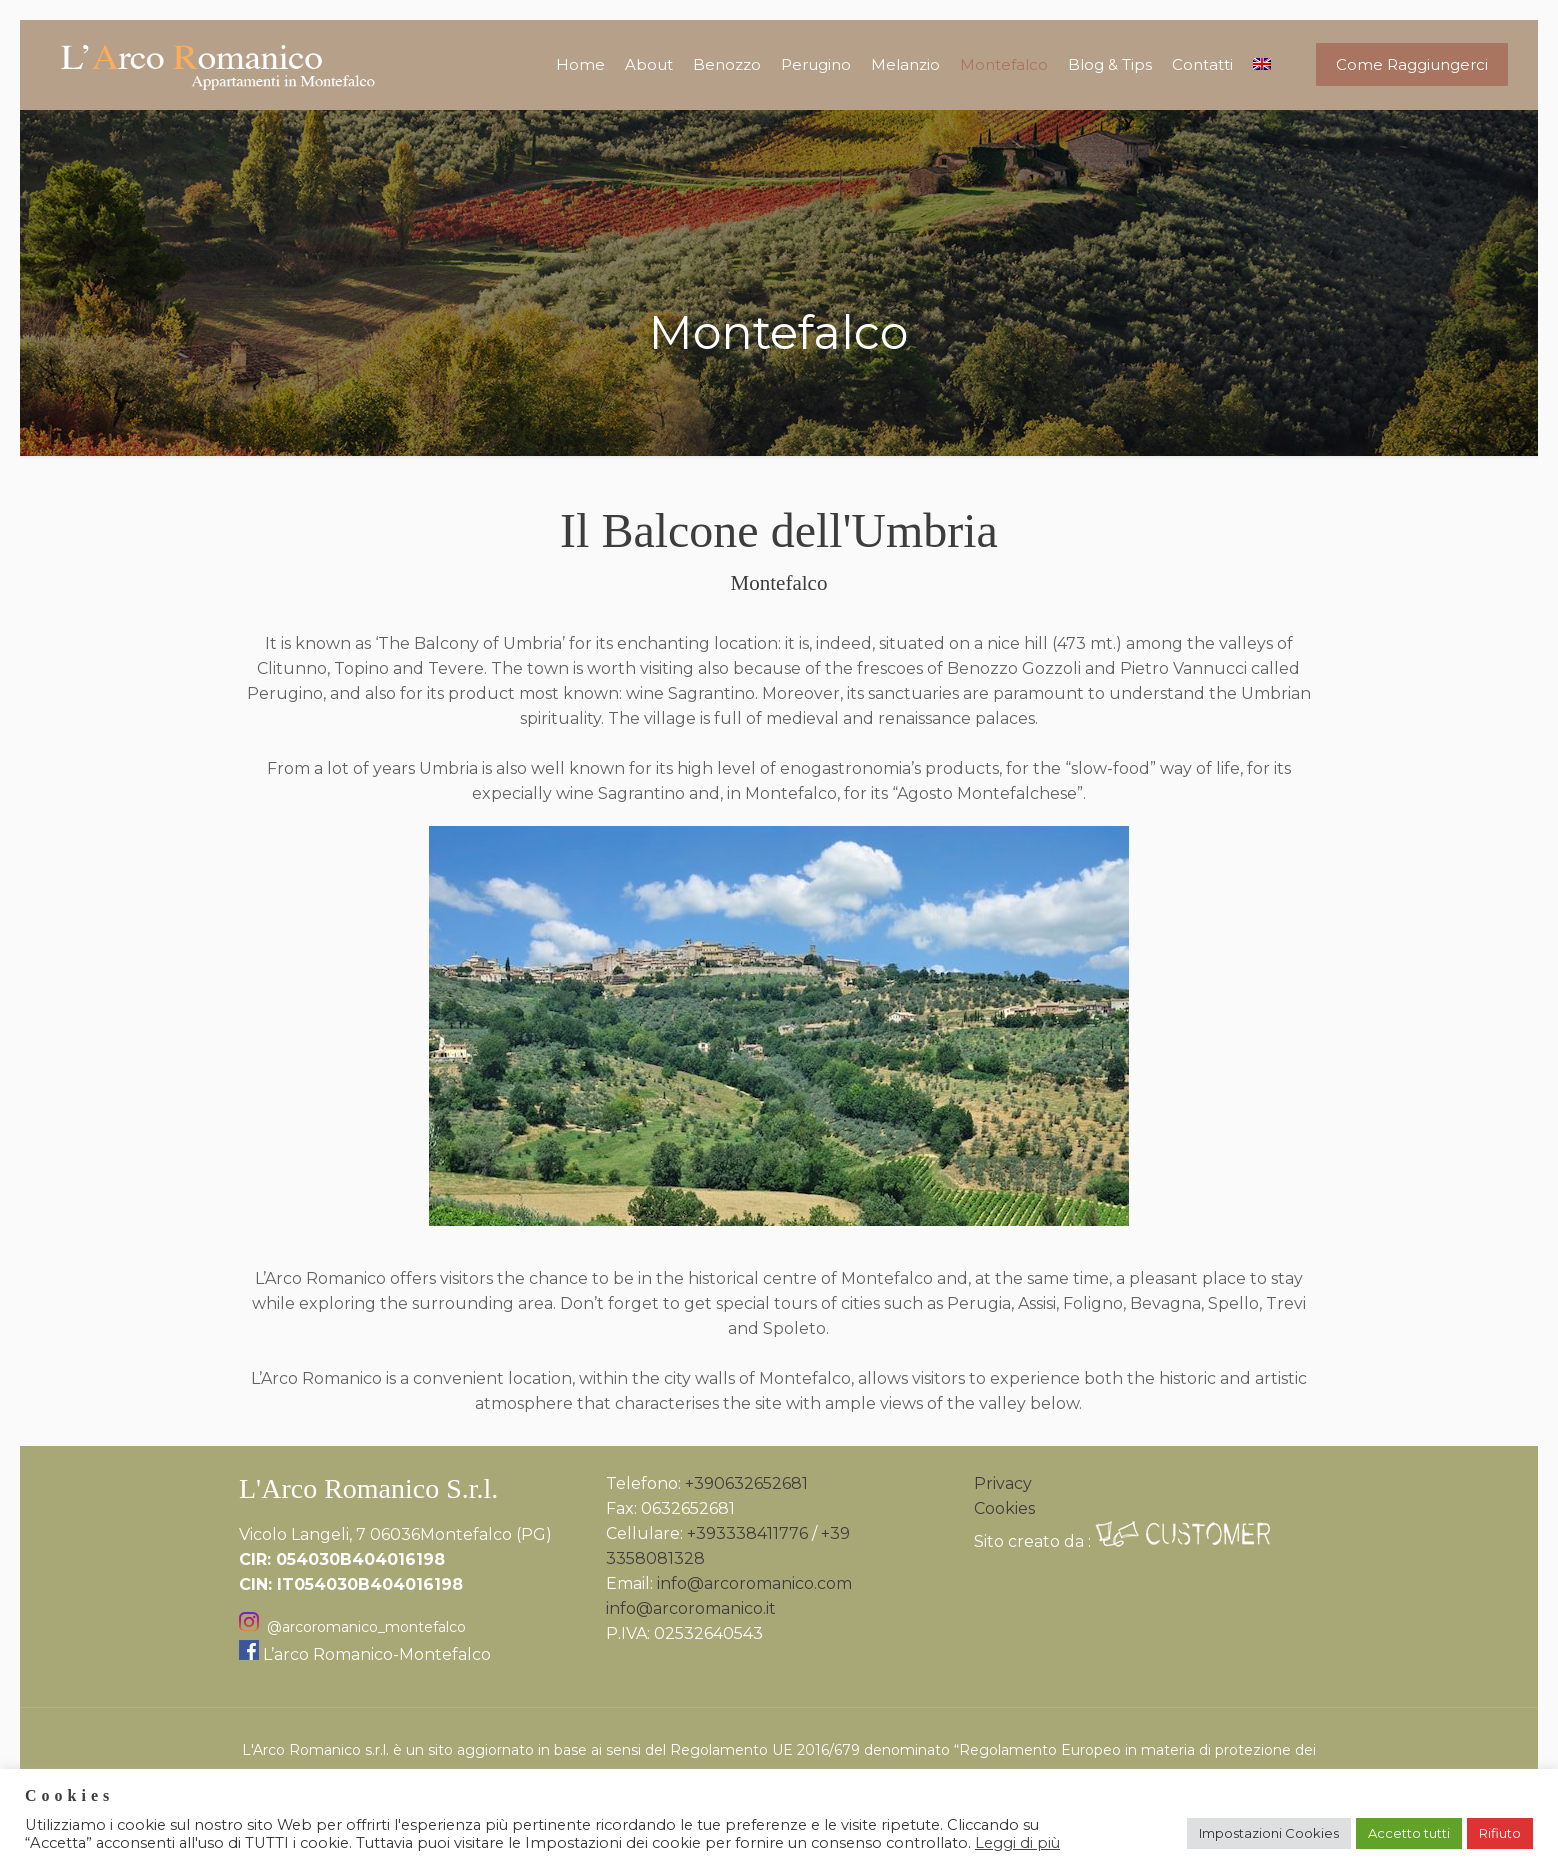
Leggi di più (1017, 1843)
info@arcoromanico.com (754, 1583)
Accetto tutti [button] (1409, 1833)
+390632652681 (746, 1483)
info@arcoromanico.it (691, 1608)
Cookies (1004, 1508)
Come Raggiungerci (1412, 64)
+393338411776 (747, 1533)
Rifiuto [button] (1500, 1833)
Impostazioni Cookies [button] (1269, 1833)
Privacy (1003, 1483)
